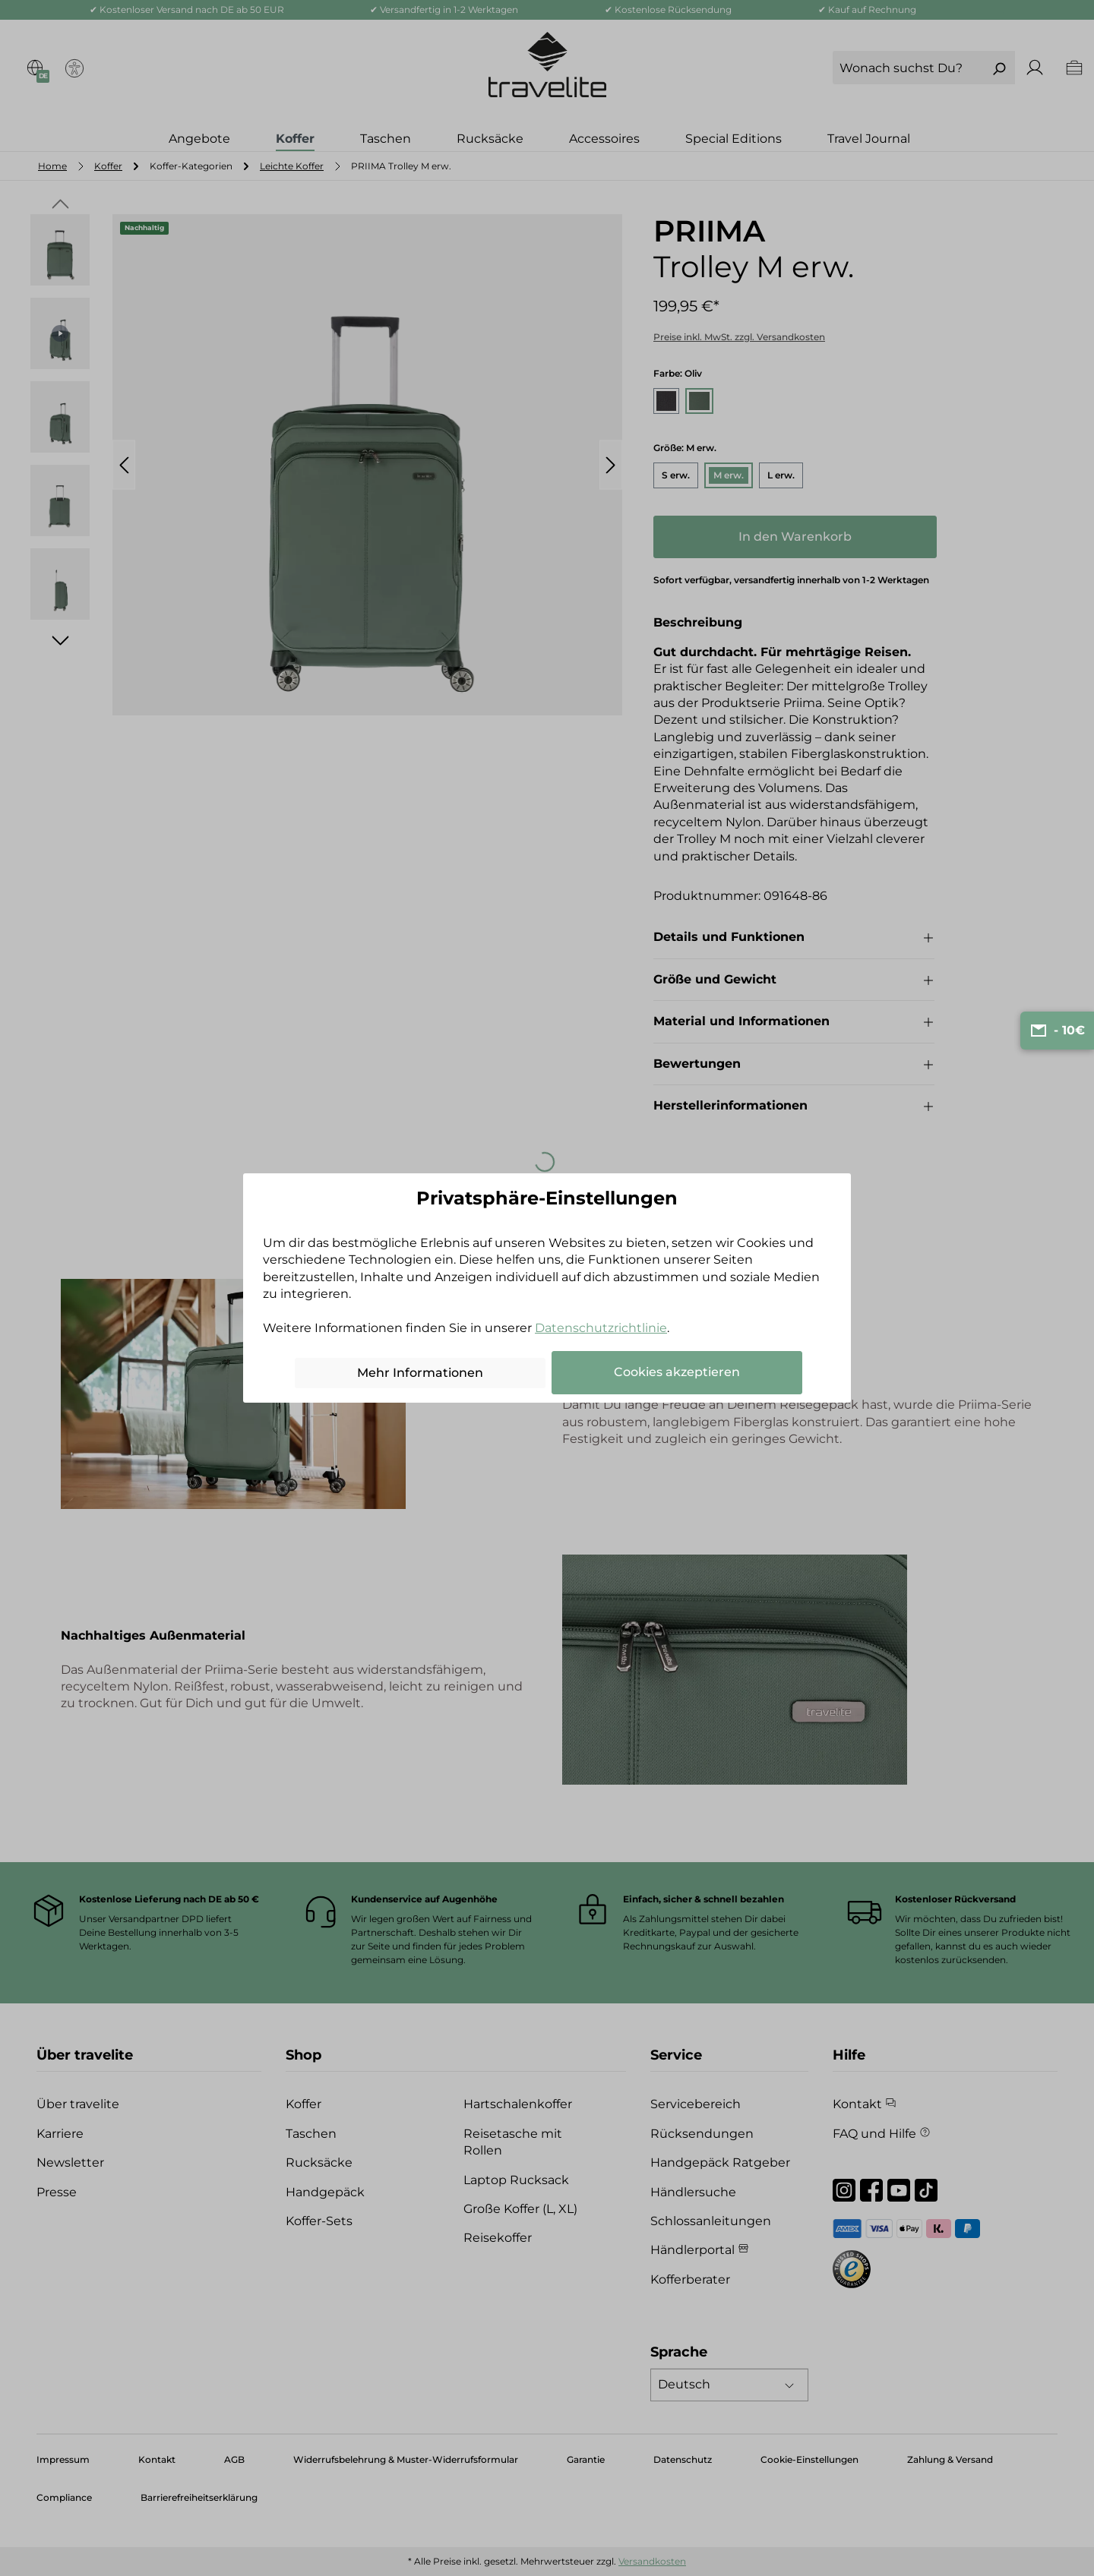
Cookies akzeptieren (677, 1372)
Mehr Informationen (420, 1372)
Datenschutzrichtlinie (601, 1328)
